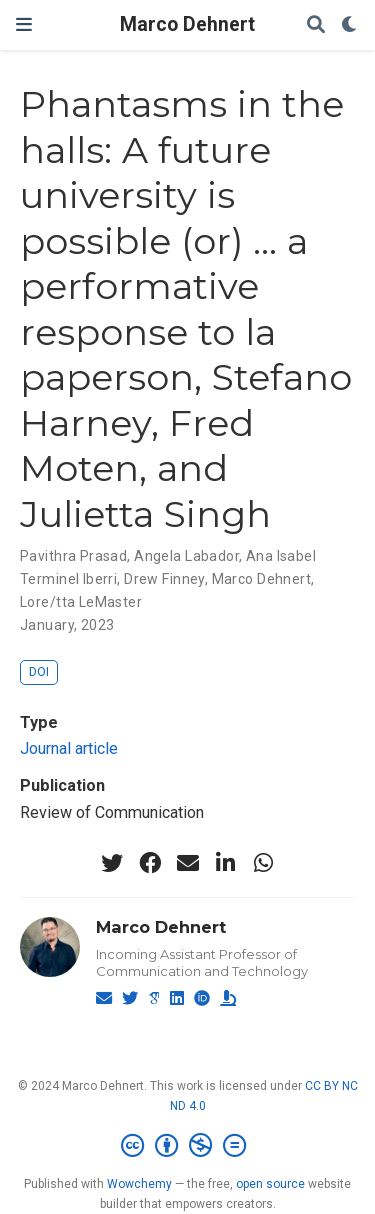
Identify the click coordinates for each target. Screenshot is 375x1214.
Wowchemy (139, 1184)
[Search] (316, 25)
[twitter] (112, 863)
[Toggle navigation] (24, 24)
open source (270, 1184)
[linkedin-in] (226, 863)
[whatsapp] (264, 863)
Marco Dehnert (187, 24)
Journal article (69, 748)
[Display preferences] (350, 25)
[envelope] (188, 863)
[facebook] (150, 863)
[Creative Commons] (187, 1146)
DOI (39, 671)
